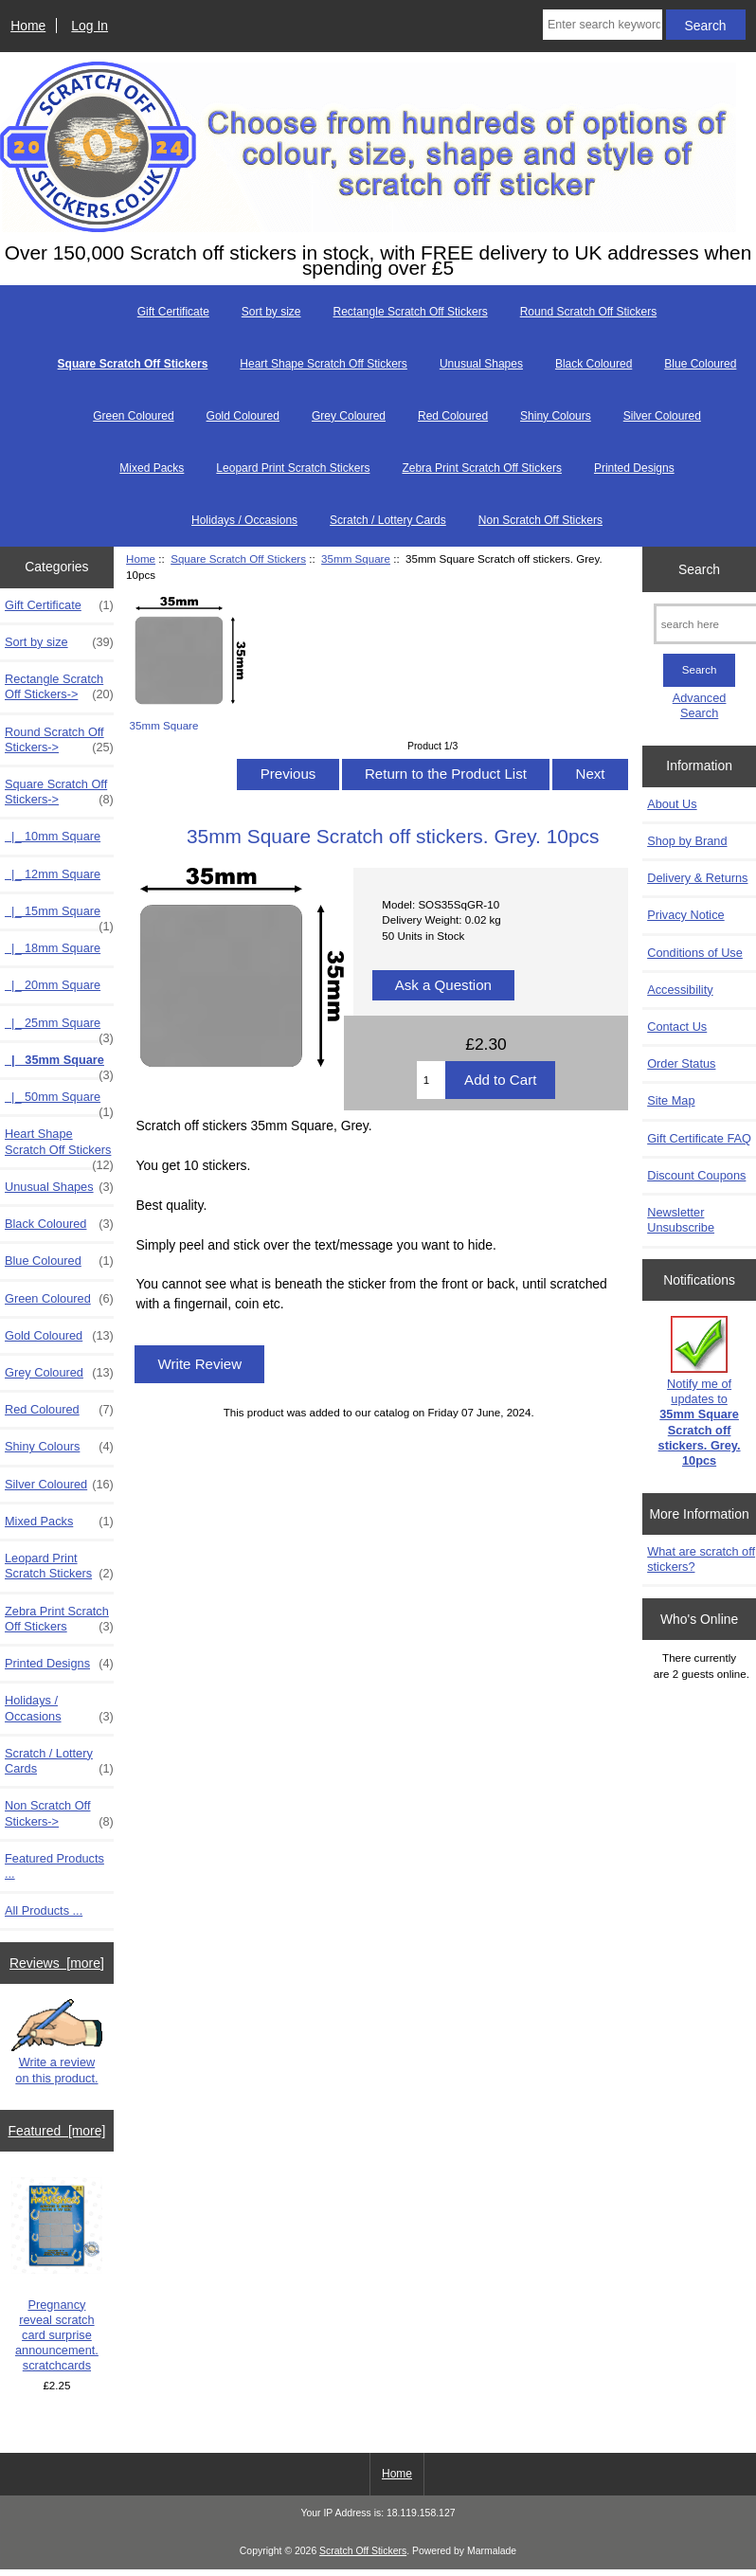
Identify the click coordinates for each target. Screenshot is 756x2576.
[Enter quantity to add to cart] (431, 1080)
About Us (671, 804)
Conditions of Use (695, 953)
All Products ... (43, 1910)
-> (59, 792)
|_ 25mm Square (59, 1028)
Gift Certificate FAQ (699, 1138)
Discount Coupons (696, 1175)
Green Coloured (133, 416)
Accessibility (679, 989)
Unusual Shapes (481, 363)
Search (699, 568)
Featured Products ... (54, 1866)
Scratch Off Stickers (362, 2551)
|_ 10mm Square (52, 836)
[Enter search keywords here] (602, 24)
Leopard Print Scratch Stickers (292, 468)
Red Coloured (453, 416)
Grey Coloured (349, 416)
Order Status (681, 1063)
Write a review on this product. (57, 2042)
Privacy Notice (685, 915)
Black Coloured (593, 363)
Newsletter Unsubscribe (680, 1219)
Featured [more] (57, 2130)
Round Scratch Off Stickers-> (59, 740)
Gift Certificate (173, 311)
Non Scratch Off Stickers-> (59, 1813)
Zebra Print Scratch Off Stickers (482, 468)
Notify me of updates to (699, 1392)
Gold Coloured (243, 416)
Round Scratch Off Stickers (588, 311)
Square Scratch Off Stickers (238, 558)
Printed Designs (634, 468)
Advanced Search (700, 705)
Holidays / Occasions (244, 520)
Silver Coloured (662, 416)
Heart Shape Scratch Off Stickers (323, 363)
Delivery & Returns (697, 878)
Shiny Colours (555, 416)
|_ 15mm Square (59, 916)
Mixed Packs (151, 468)
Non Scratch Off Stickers (540, 520)
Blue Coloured (700, 363)
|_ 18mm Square (52, 948)
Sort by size (271, 311)
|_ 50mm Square (59, 1102)
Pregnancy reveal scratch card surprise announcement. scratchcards (57, 2274)
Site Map (670, 1100)
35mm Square (355, 558)
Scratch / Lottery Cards (388, 520)
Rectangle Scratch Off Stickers (410, 311)
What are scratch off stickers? (701, 1559)
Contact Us (677, 1026)
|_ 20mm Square (52, 985)
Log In (89, 25)
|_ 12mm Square (52, 874)
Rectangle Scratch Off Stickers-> (59, 687)
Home (27, 25)
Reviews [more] (56, 1963)
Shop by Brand (687, 841)
